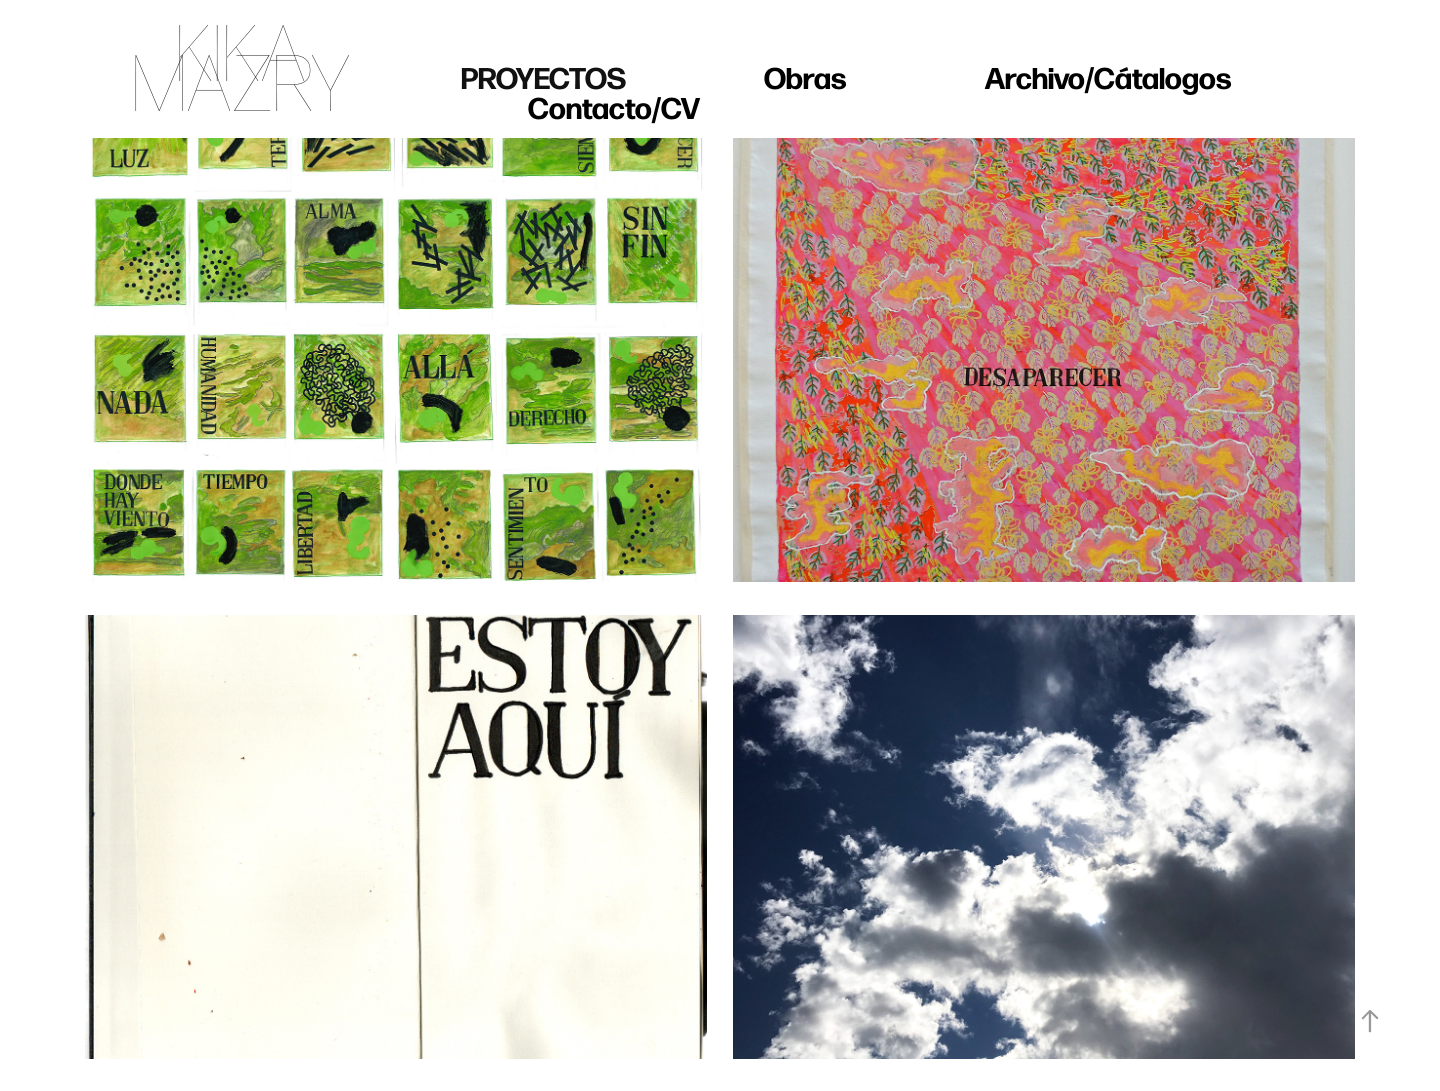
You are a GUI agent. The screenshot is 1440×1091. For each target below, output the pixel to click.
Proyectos (543, 76)
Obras (805, 76)
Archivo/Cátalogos (1108, 76)
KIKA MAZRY (240, 66)
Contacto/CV (614, 106)
